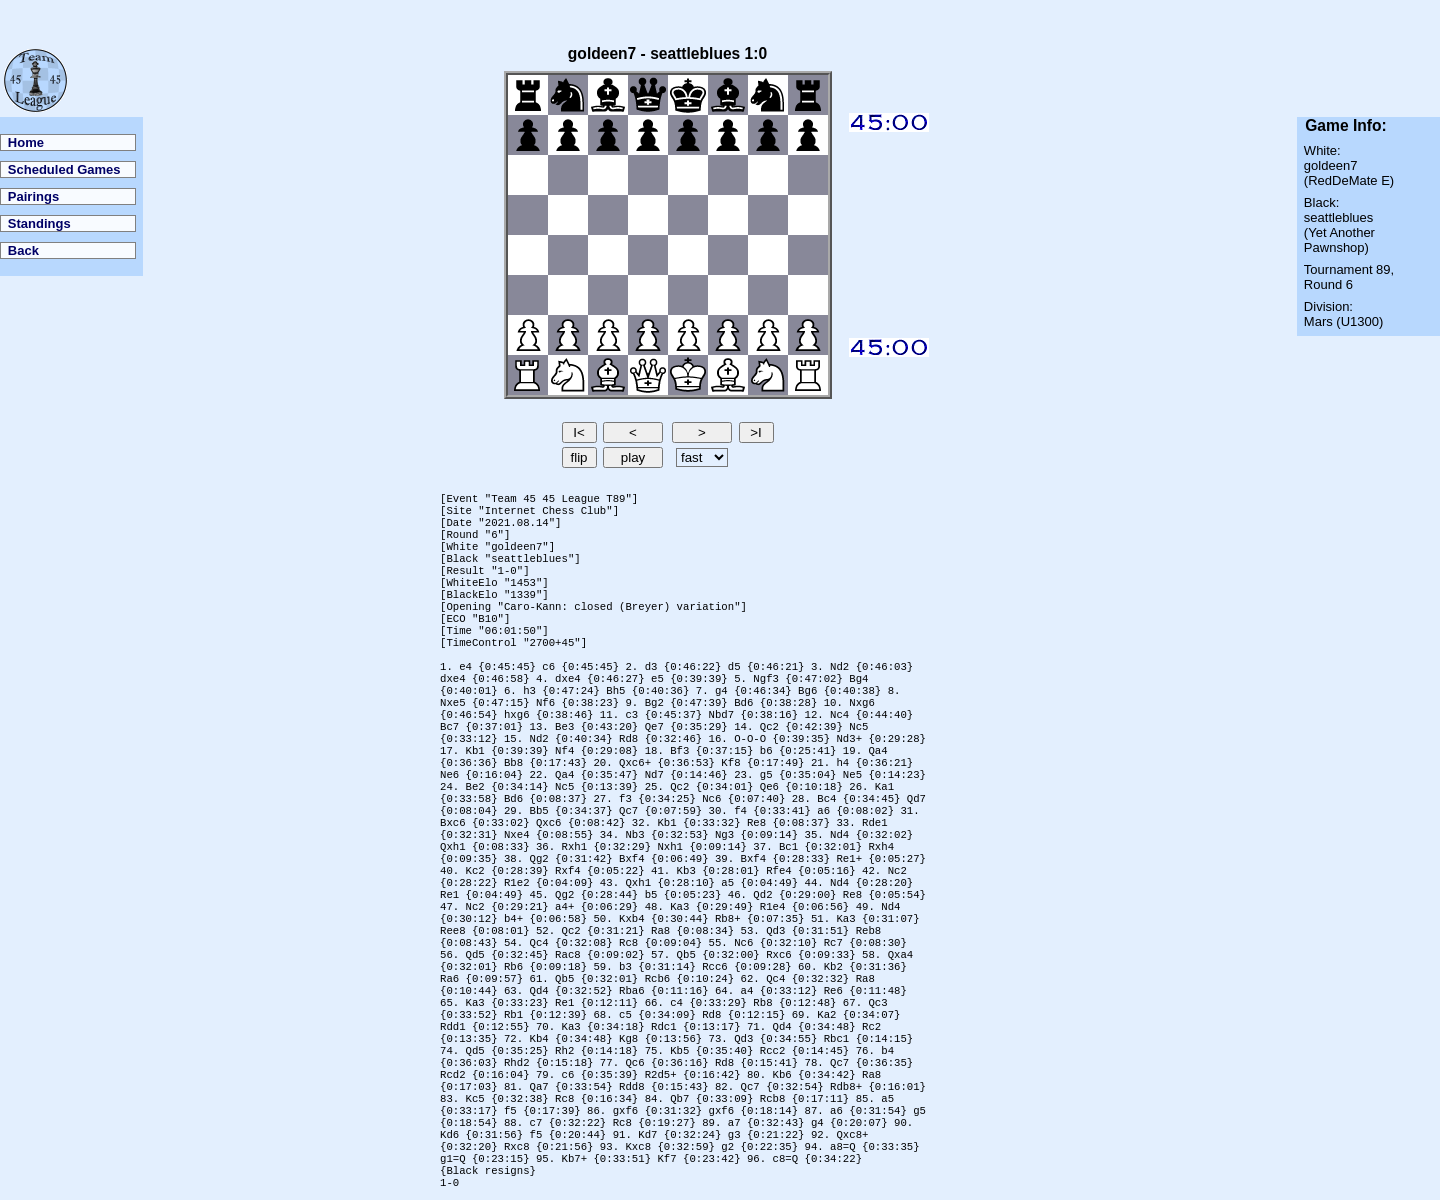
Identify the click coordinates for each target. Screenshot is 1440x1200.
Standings (39, 223)
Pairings (33, 196)
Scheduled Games (64, 169)
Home (26, 142)
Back (23, 250)
